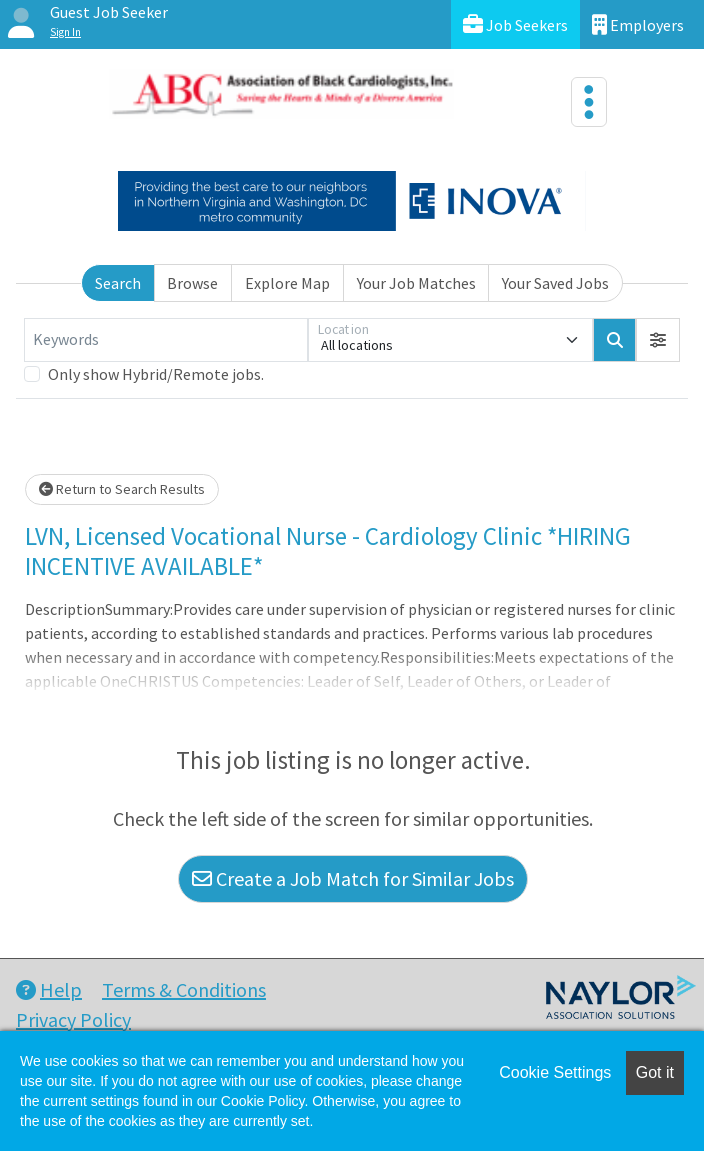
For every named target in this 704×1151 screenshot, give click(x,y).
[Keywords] (166, 340)
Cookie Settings (555, 1072)
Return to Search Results (122, 489)
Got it (655, 1072)
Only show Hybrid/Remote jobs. (156, 374)
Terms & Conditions (184, 989)
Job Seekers (515, 24)
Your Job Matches (416, 283)
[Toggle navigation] (589, 102)
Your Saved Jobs (555, 283)
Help (49, 989)
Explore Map (287, 283)
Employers (638, 24)
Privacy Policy (73, 1019)
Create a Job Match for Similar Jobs (353, 878)
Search (118, 283)
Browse (192, 283)
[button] (658, 340)
